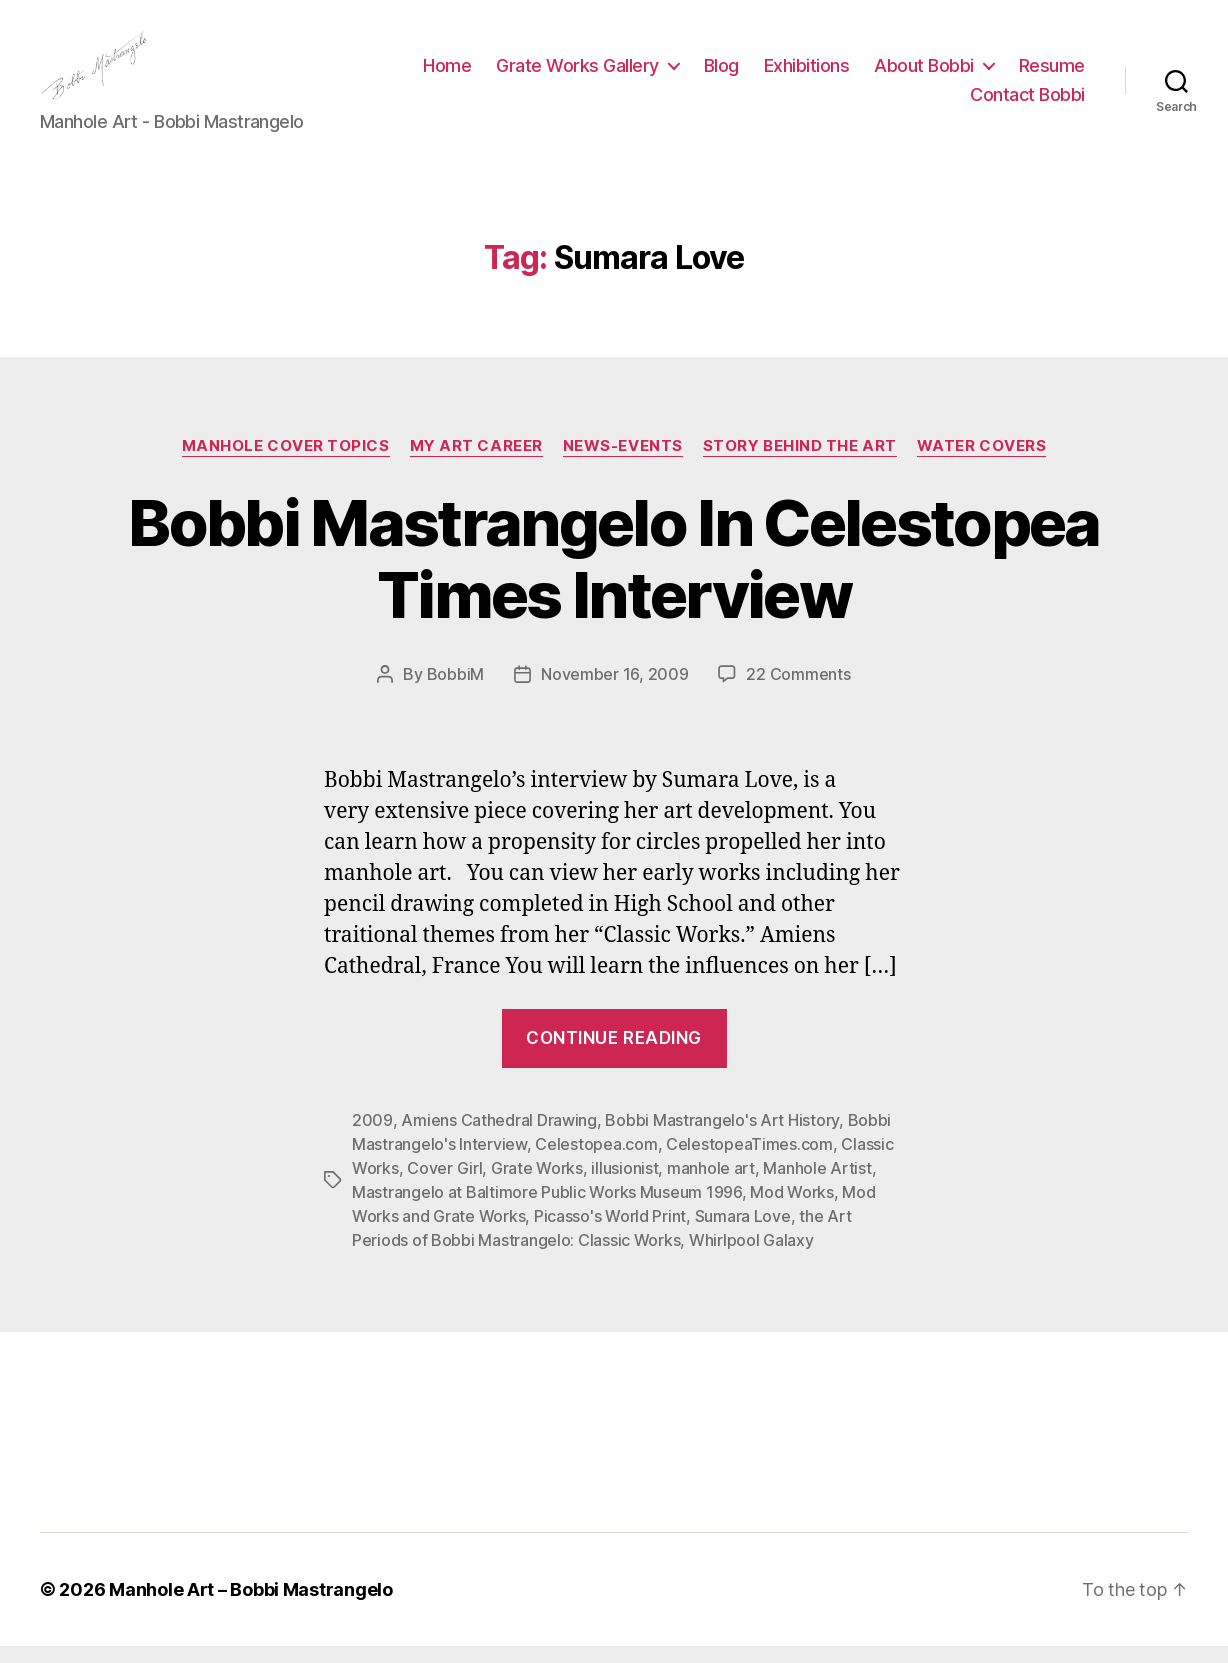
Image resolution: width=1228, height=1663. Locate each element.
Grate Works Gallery (668, 73)
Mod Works (792, 1209)
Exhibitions (898, 73)
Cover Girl (444, 1185)
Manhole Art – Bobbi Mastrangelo (251, 1606)
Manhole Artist (817, 1185)
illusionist (624, 1185)
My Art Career (476, 462)
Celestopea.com (596, 1161)
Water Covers (982, 462)
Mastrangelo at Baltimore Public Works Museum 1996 (547, 1209)
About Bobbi (1015, 73)
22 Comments (798, 691)
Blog (812, 73)
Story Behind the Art (800, 462)
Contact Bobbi (1027, 103)
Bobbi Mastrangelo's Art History (722, 1137)
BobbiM (455, 691)
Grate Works (537, 1185)
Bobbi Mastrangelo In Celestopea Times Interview (614, 575)
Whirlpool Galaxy (751, 1257)
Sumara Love (743, 1233)
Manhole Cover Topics (286, 462)
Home (538, 73)
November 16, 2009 (614, 691)
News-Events (623, 462)
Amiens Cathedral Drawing (499, 1137)
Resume (912, 103)
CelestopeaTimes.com (749, 1161)
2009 (372, 1137)
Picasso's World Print (610, 1233)
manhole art (711, 1185)
